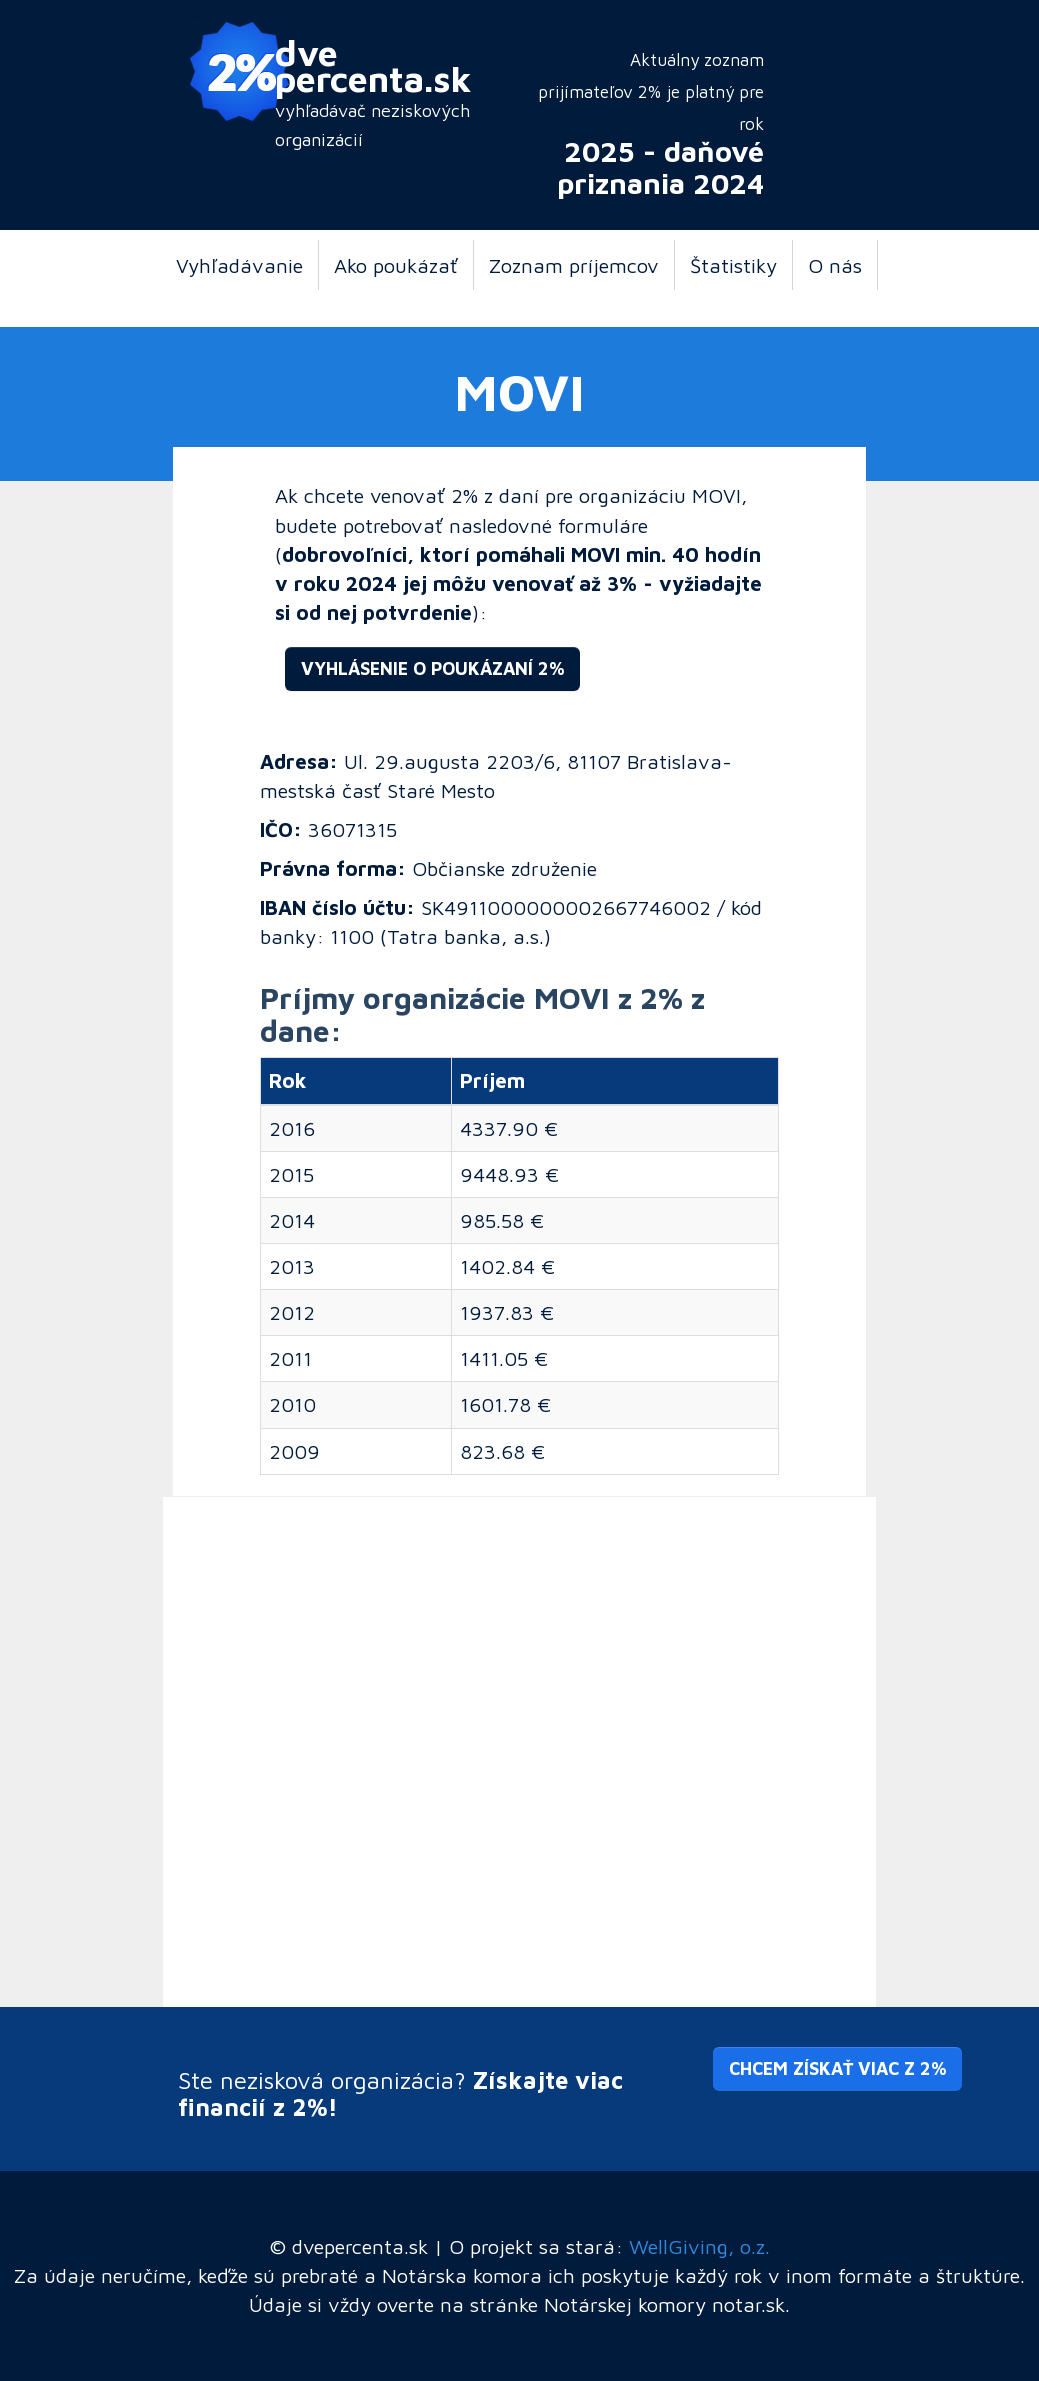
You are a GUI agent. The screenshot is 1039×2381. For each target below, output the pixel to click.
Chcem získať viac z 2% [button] (837, 2068)
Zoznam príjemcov (574, 265)
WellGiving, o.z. (699, 2246)
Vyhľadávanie (239, 265)
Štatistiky (733, 265)
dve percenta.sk (373, 65)
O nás (835, 265)
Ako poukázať (396, 265)
